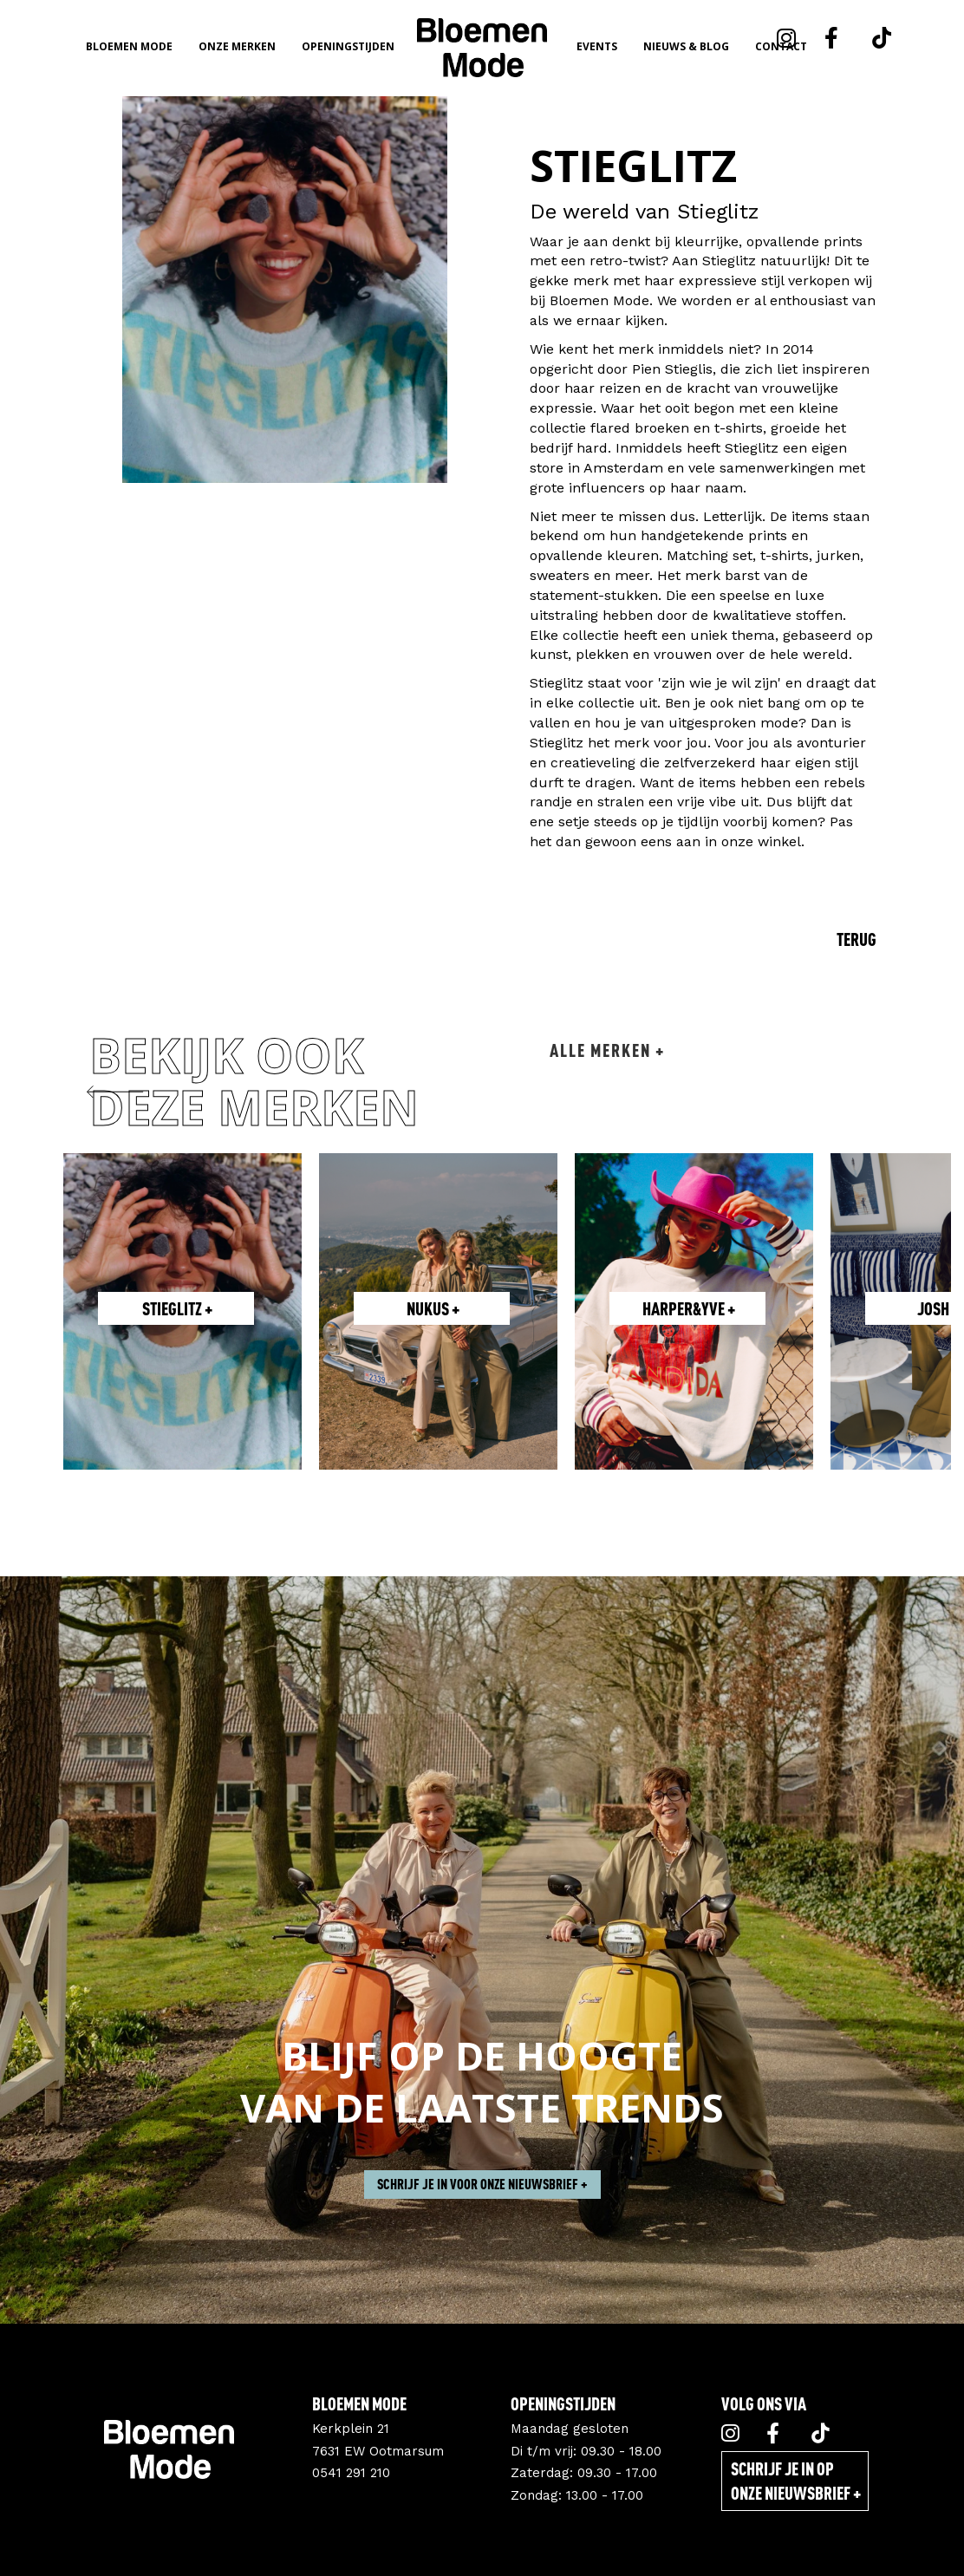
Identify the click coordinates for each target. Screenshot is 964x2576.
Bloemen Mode (129, 46)
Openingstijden (348, 46)
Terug (856, 939)
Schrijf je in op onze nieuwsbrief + (796, 2481)
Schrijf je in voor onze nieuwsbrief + (482, 2235)
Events (596, 46)
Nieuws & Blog (686, 46)
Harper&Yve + (688, 1308)
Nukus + (433, 1308)
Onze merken (237, 46)
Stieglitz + (177, 1308)
